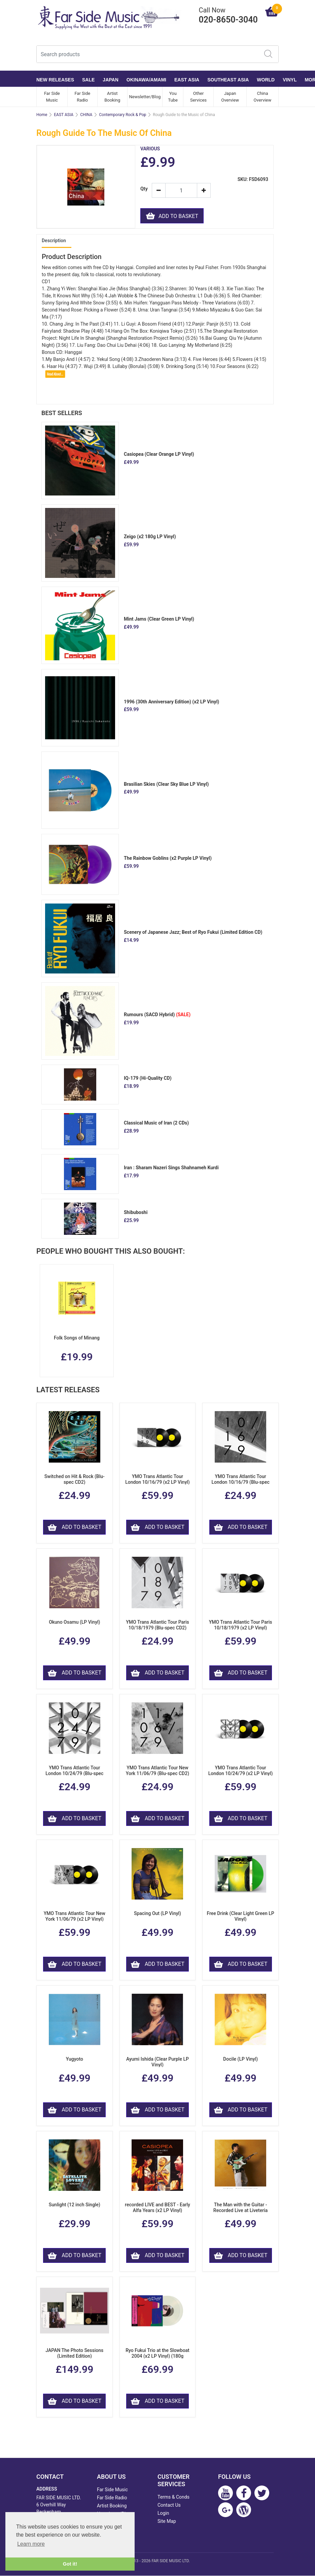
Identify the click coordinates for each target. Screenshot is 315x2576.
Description (54, 241)
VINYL (289, 79)
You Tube (173, 97)
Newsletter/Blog (145, 96)
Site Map (167, 2521)
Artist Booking (112, 97)
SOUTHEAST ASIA (228, 79)
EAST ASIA (186, 79)
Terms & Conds (173, 2497)
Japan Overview (230, 97)
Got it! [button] (70, 2564)
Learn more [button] (31, 2544)
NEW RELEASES (55, 79)
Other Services (198, 97)
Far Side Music (52, 97)
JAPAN (110, 79)
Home (41, 114)
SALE (88, 79)
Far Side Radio (82, 97)
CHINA (86, 114)
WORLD (266, 79)
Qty (143, 189)
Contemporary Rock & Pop (122, 114)
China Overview (263, 97)
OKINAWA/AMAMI (146, 79)
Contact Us (169, 2505)
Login (163, 2513)
